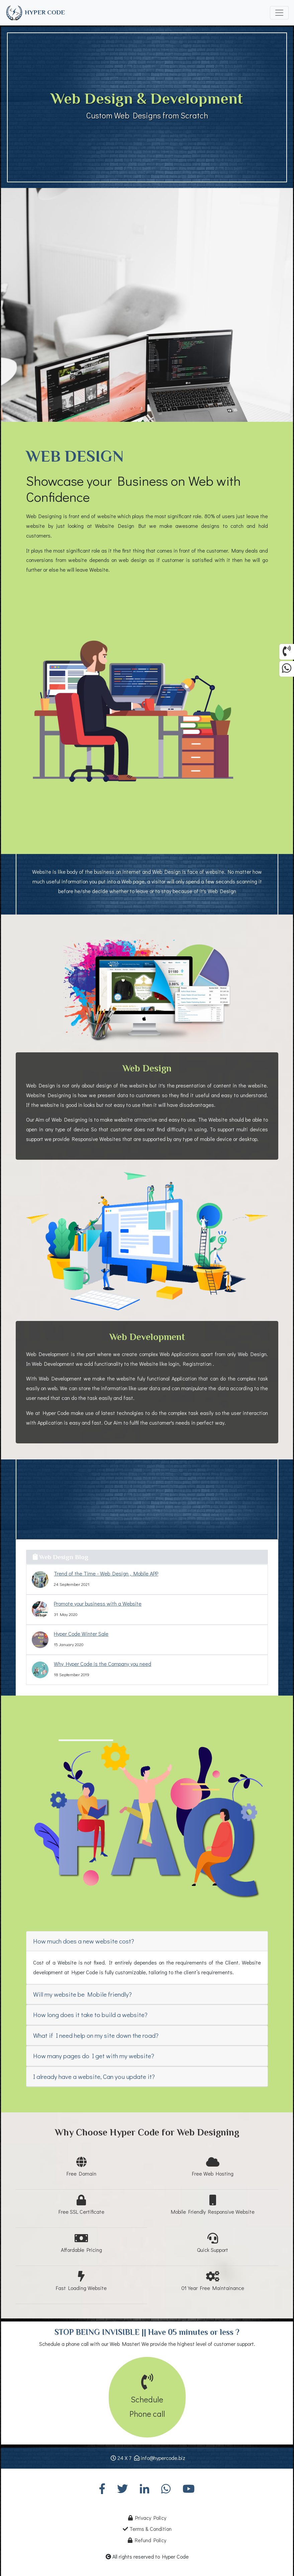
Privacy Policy (147, 2517)
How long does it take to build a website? (90, 2014)
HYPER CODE (35, 12)
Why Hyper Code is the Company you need (102, 1663)
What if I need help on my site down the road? (96, 2035)
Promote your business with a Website (97, 1603)
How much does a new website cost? (83, 1941)
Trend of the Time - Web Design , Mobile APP (106, 1573)
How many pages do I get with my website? (93, 2056)
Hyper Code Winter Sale (81, 1633)
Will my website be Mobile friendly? (82, 1994)
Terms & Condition (147, 2528)
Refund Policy (147, 2540)
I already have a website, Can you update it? (94, 2076)
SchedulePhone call (147, 2398)
